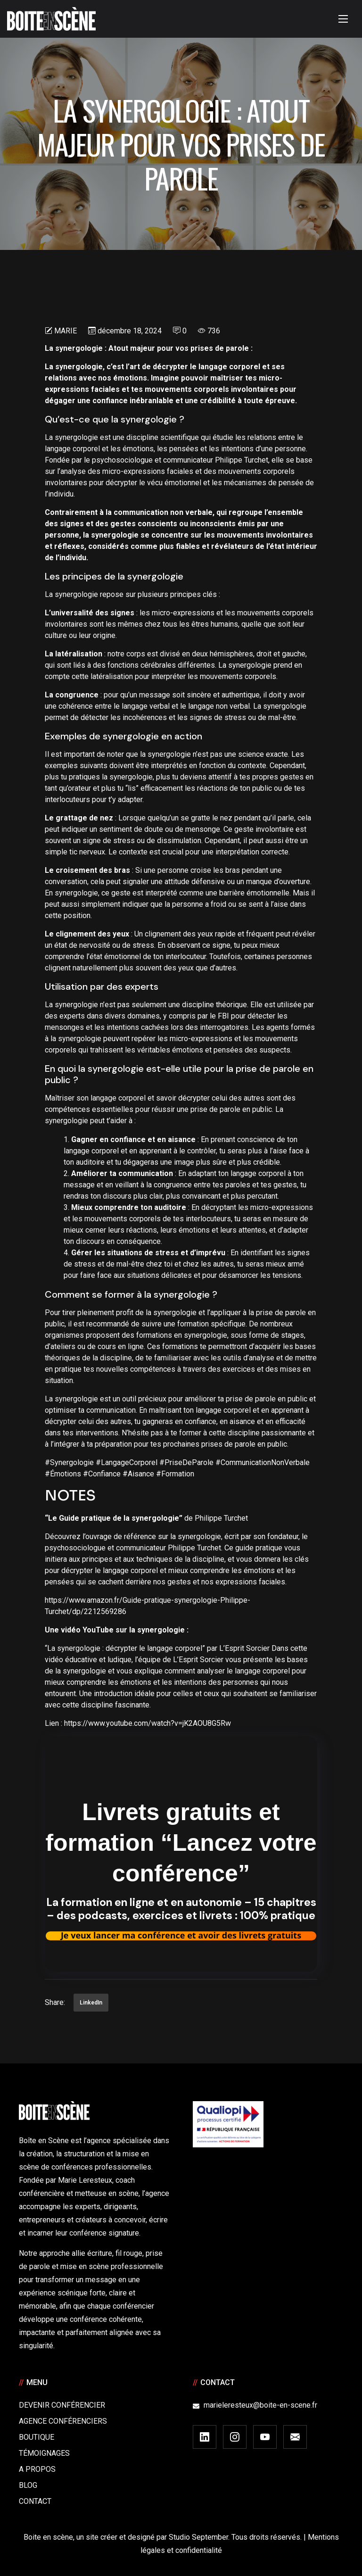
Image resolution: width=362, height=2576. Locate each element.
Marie (65, 330)
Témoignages (44, 2453)
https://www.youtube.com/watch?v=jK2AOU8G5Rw (147, 1723)
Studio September (198, 2537)
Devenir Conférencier (62, 2405)
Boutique (36, 2437)
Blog (28, 2485)
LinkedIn (91, 2002)
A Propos (37, 2469)
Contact (35, 2501)
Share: (55, 2002)
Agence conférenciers (63, 2421)
